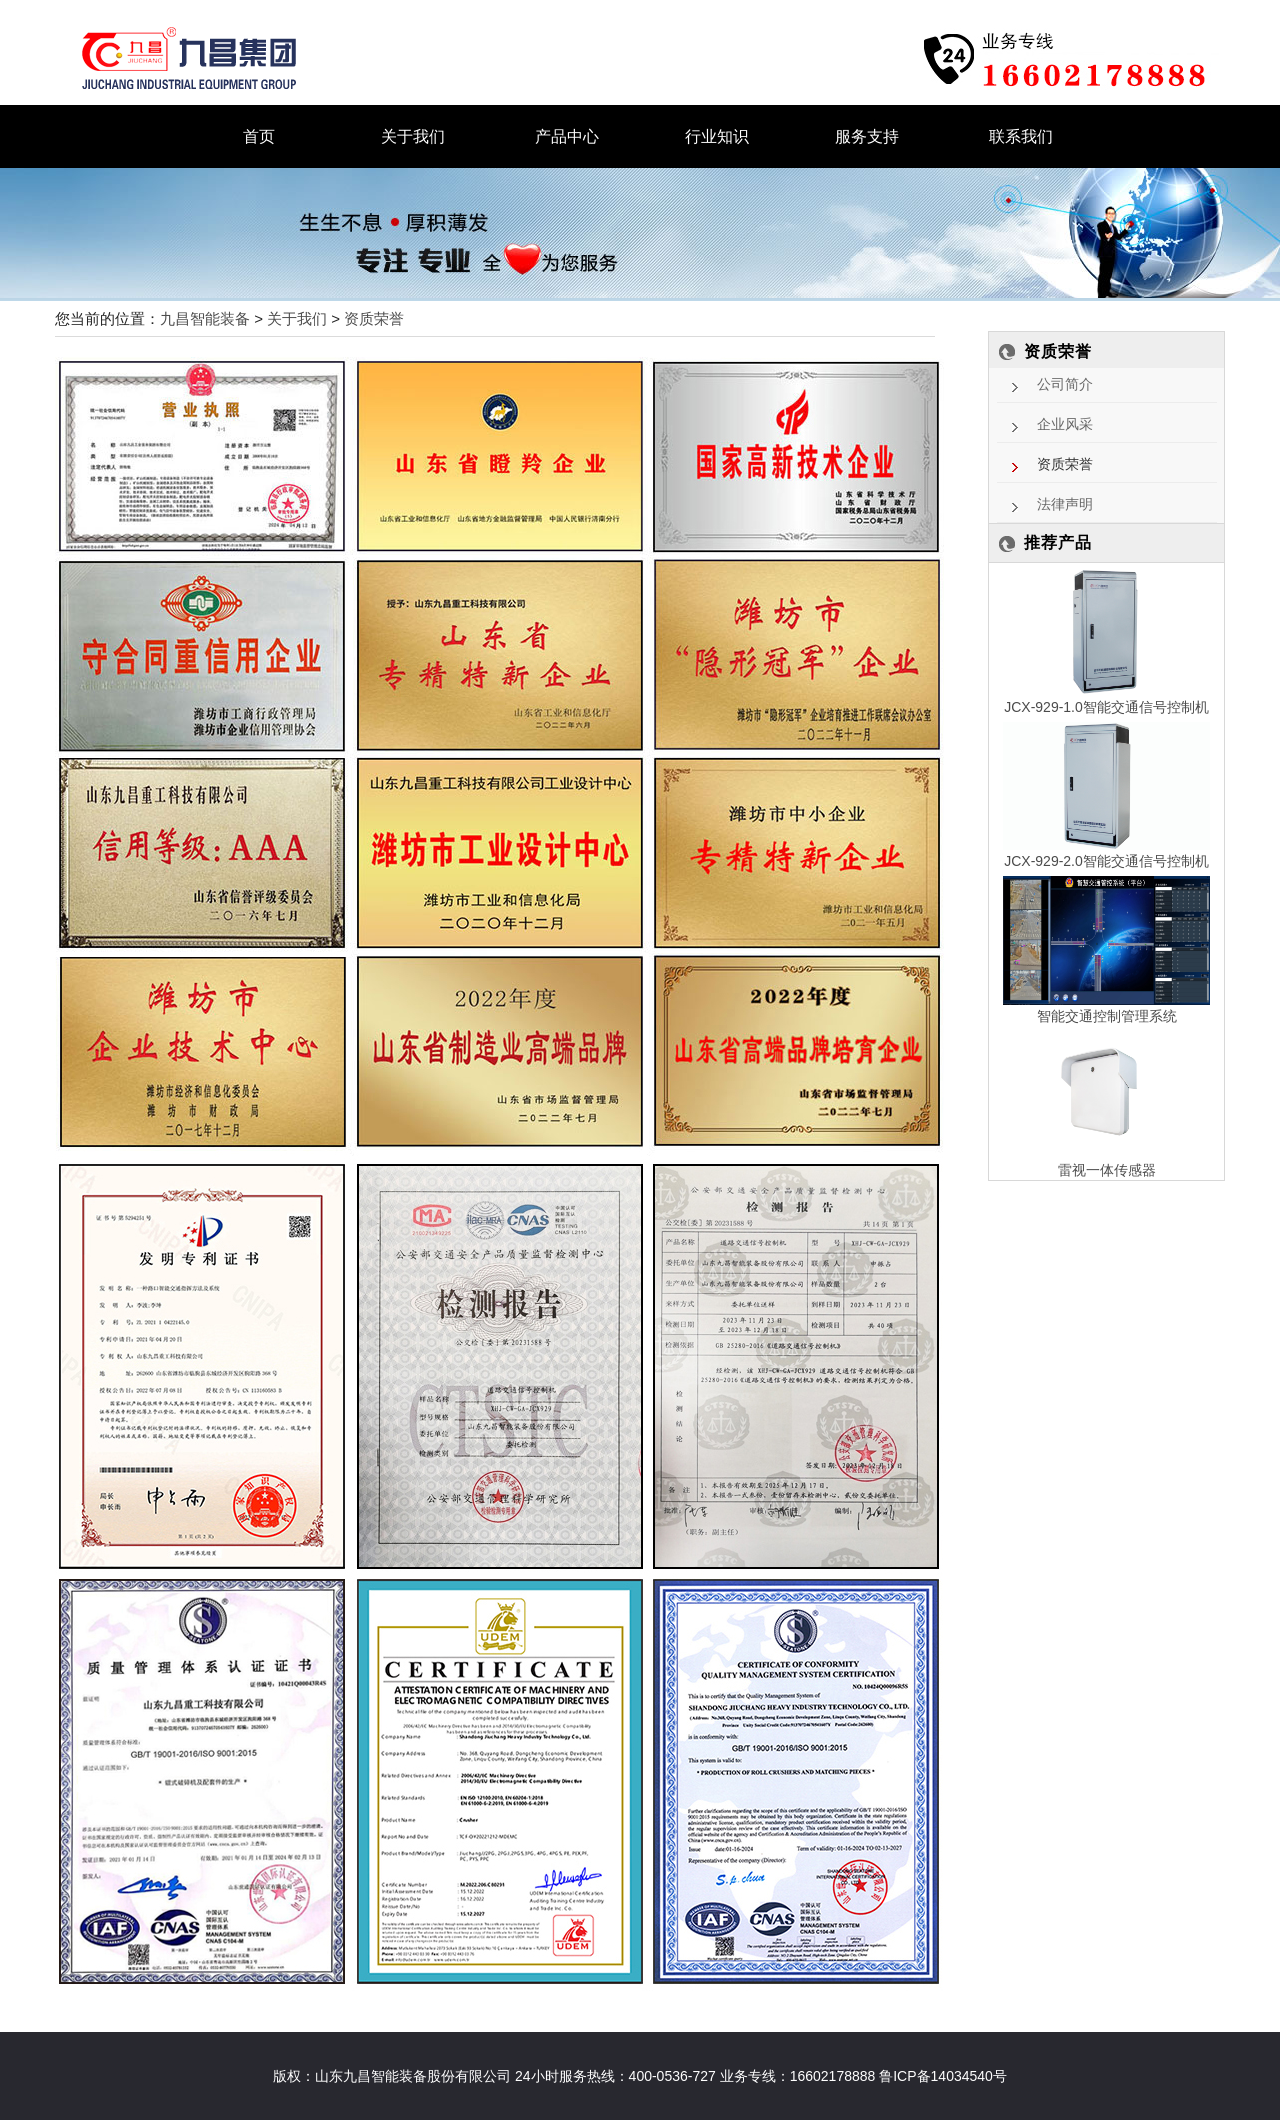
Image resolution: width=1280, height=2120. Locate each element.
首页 (259, 136)
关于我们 (413, 136)
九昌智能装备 (205, 318)
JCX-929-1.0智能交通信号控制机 (1106, 707)
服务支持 (867, 136)
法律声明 (1065, 504)
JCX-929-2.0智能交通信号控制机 (1106, 861)
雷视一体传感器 (1107, 1170)
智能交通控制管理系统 (1107, 1016)
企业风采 (1065, 424)
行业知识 (717, 136)
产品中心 (567, 136)
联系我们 (1021, 136)
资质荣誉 (374, 318)
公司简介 (1065, 384)
